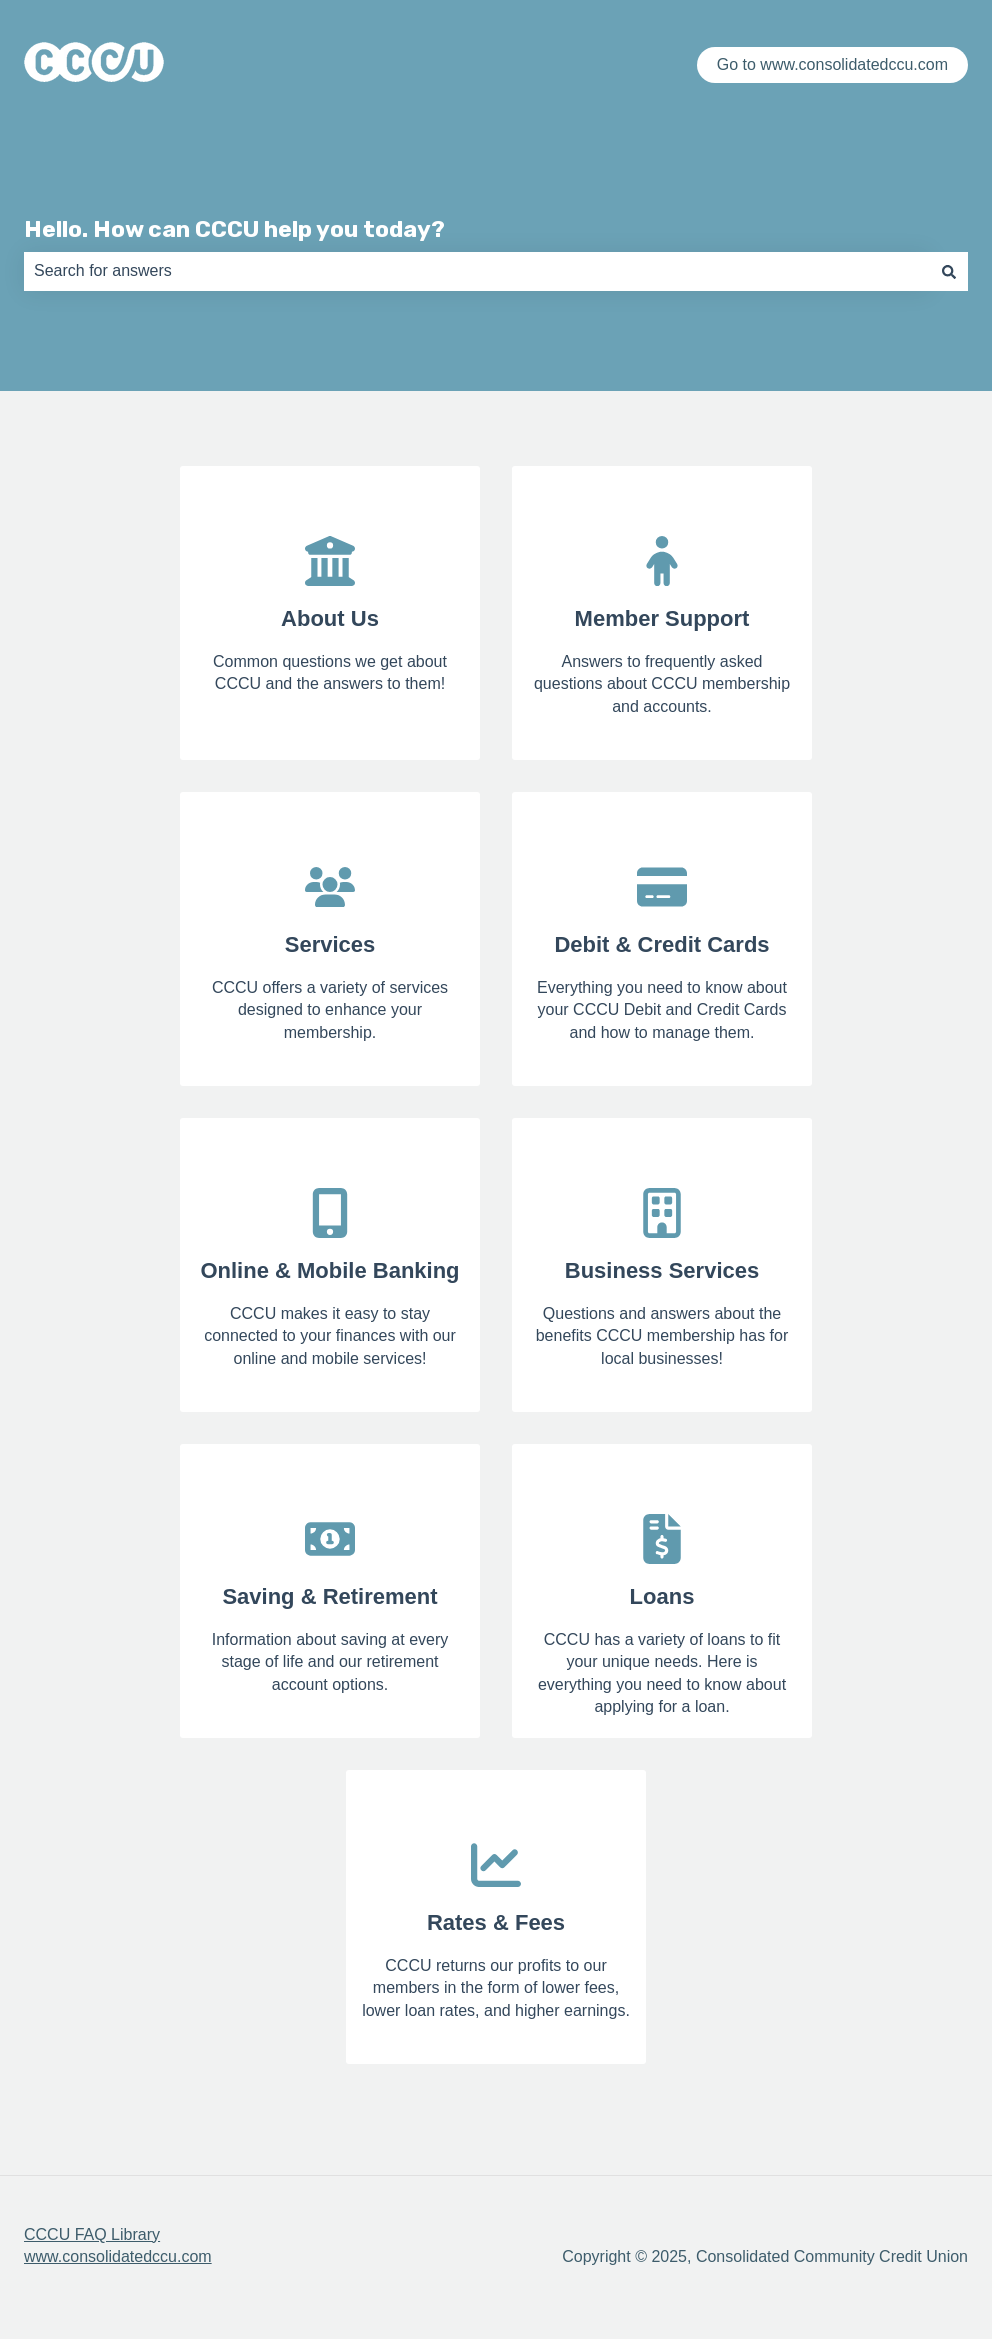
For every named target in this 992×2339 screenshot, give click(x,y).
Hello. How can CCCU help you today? (234, 229)
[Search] (949, 271)
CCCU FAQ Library (92, 2234)
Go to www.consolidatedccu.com (832, 64)
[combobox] (477, 271)
